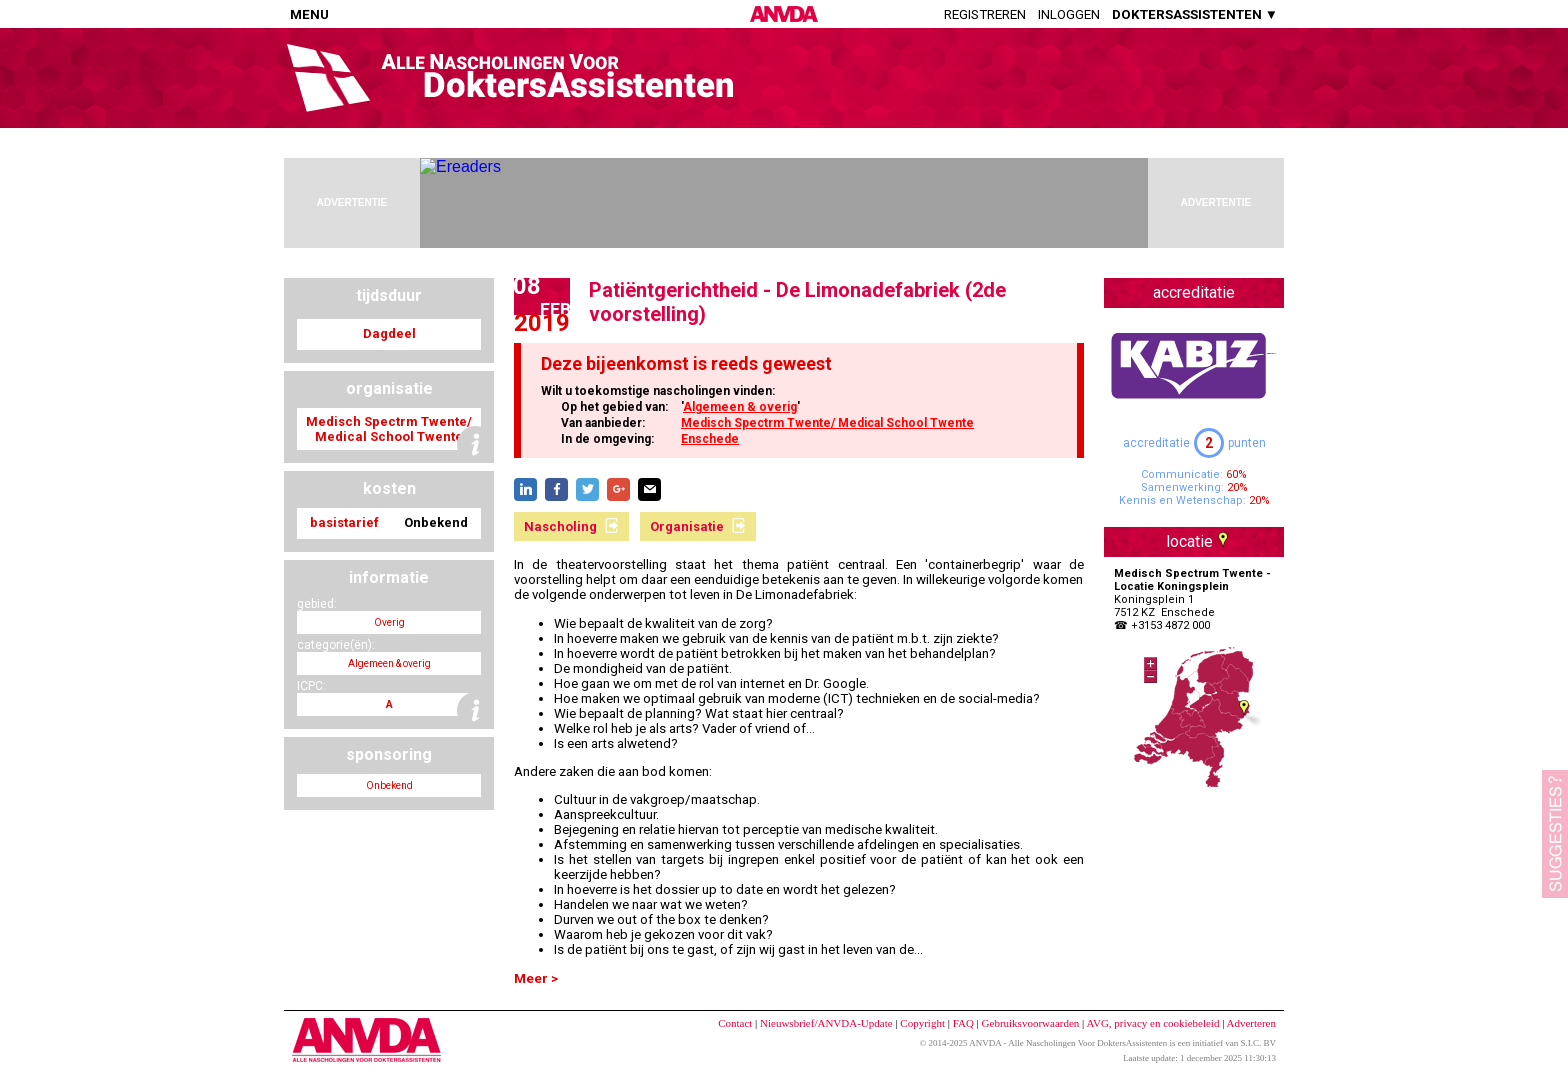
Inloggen (1069, 14)
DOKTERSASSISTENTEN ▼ (1195, 14)
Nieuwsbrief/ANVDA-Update (826, 1023)
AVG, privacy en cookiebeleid (1152, 1023)
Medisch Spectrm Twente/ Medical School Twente (827, 423)
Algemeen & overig (740, 407)
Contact (735, 1023)
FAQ (963, 1023)
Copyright (922, 1023)
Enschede (710, 439)
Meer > (536, 978)
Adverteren (1251, 1023)
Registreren (985, 14)
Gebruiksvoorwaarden (1031, 1023)
